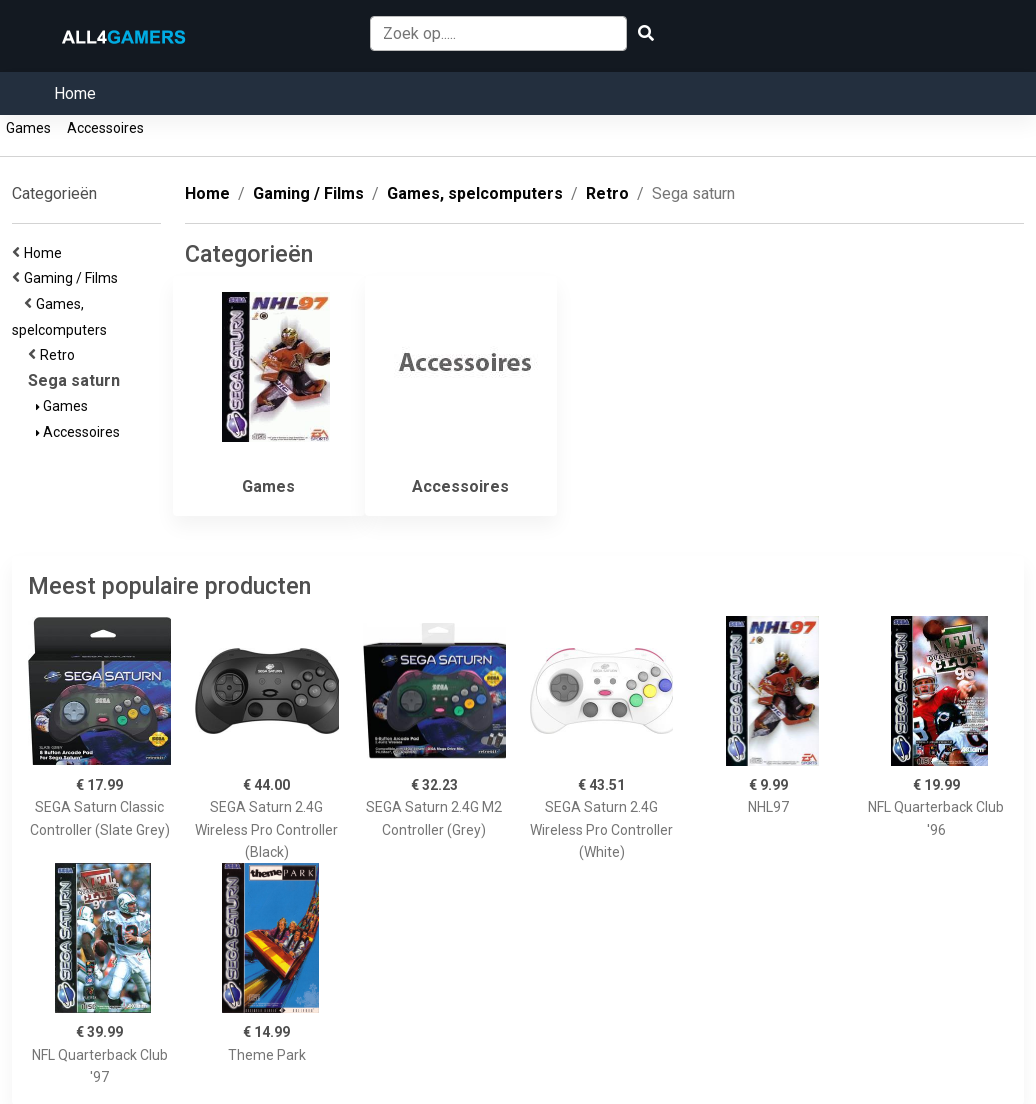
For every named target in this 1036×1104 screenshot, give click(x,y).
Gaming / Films (74, 278)
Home (75, 93)
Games (28, 128)
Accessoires (105, 128)
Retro (60, 355)
